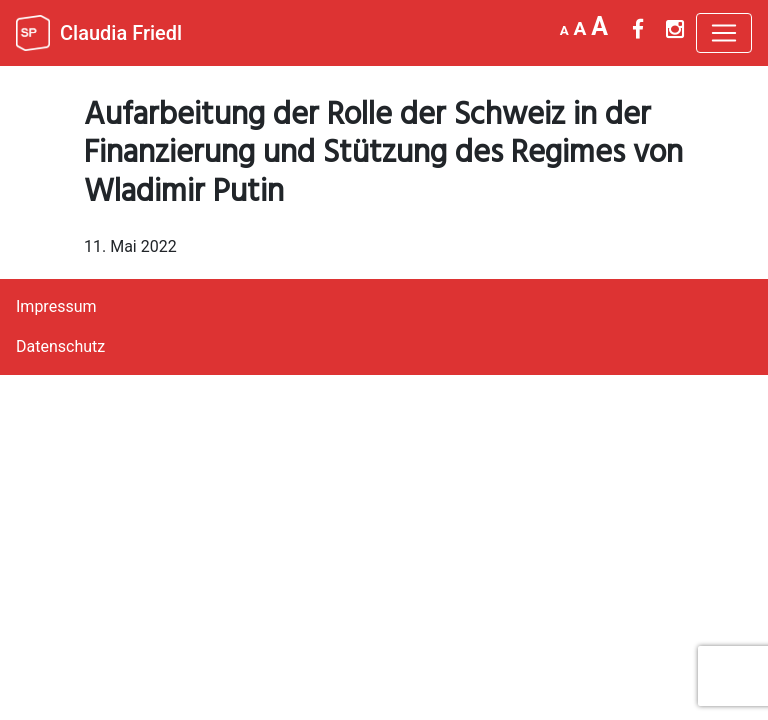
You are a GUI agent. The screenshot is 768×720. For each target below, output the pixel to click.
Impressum (56, 306)
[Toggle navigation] (724, 33)
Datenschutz (60, 346)
